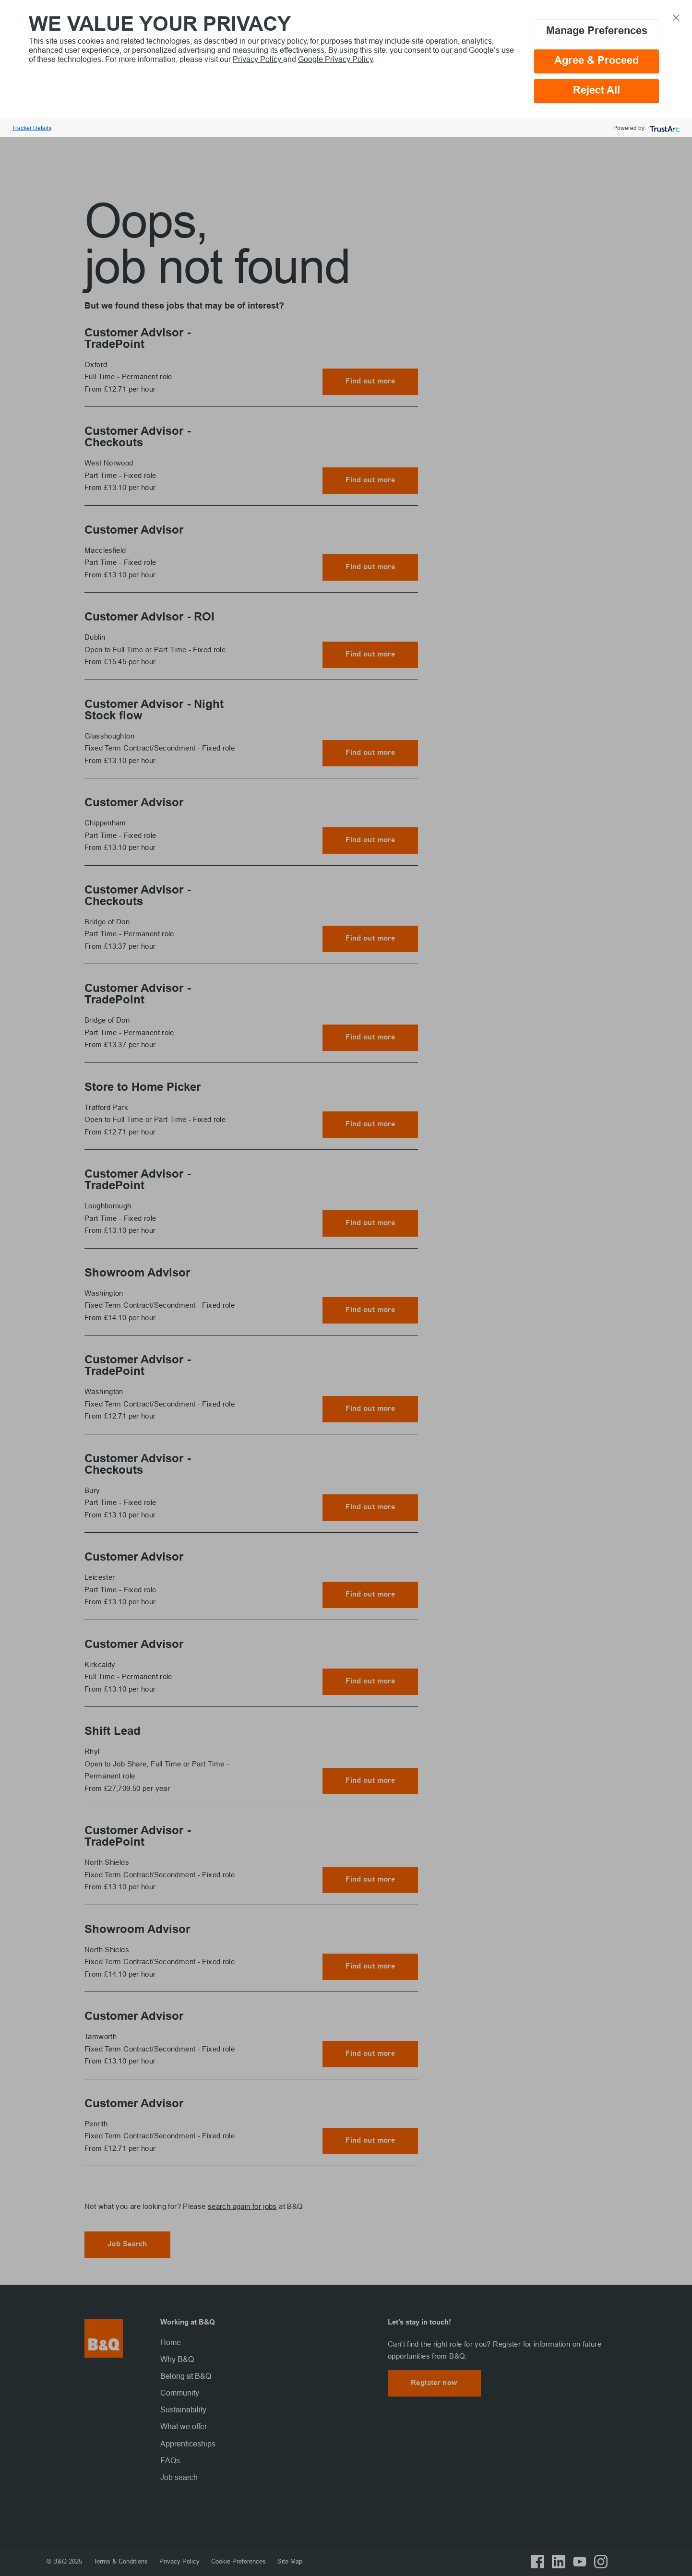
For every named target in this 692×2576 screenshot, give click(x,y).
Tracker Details (31, 127)
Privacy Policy (258, 59)
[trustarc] (664, 128)
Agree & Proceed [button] (596, 61)
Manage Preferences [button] (596, 31)
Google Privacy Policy (335, 59)
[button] (676, 17)
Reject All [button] (596, 91)
